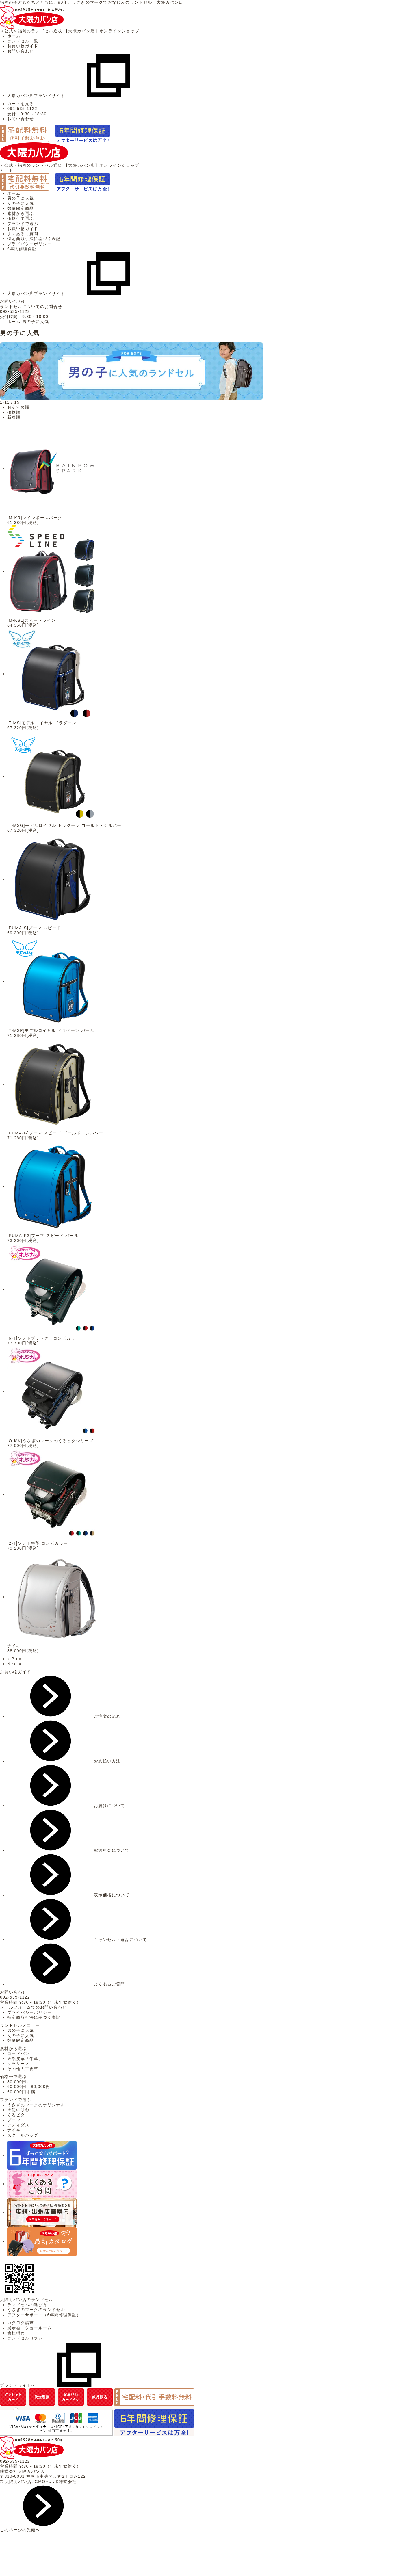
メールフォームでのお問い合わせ (33, 2007)
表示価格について (68, 1894)
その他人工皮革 (22, 2068)
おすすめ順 (18, 407)
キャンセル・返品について (77, 1939)
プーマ (14, 2120)
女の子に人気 (20, 203)
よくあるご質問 (22, 233)
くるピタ (16, 2115)
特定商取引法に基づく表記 (34, 238)
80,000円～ (19, 2081)
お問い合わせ (20, 51)
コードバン (18, 2053)
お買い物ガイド (22, 46)
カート (6, 170)
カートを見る (20, 103)
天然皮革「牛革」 (25, 2058)
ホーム (14, 36)
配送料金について (68, 1850)
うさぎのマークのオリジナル (36, 2105)
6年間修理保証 (22, 248)
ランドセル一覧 (22, 41)
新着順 (14, 417)
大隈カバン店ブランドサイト (79, 95)
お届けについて (66, 1805)
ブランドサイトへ (61, 2385)
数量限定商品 (20, 208)
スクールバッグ (22, 2135)
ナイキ (14, 2130)
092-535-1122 (15, 311)
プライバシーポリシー (29, 244)
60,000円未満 (21, 2092)
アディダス (18, 2125)
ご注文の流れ (63, 1716)
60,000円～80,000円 (28, 2086)
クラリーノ (18, 2063)
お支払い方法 (63, 1761)
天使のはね (18, 2109)
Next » (14, 1663)
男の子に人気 (20, 198)
